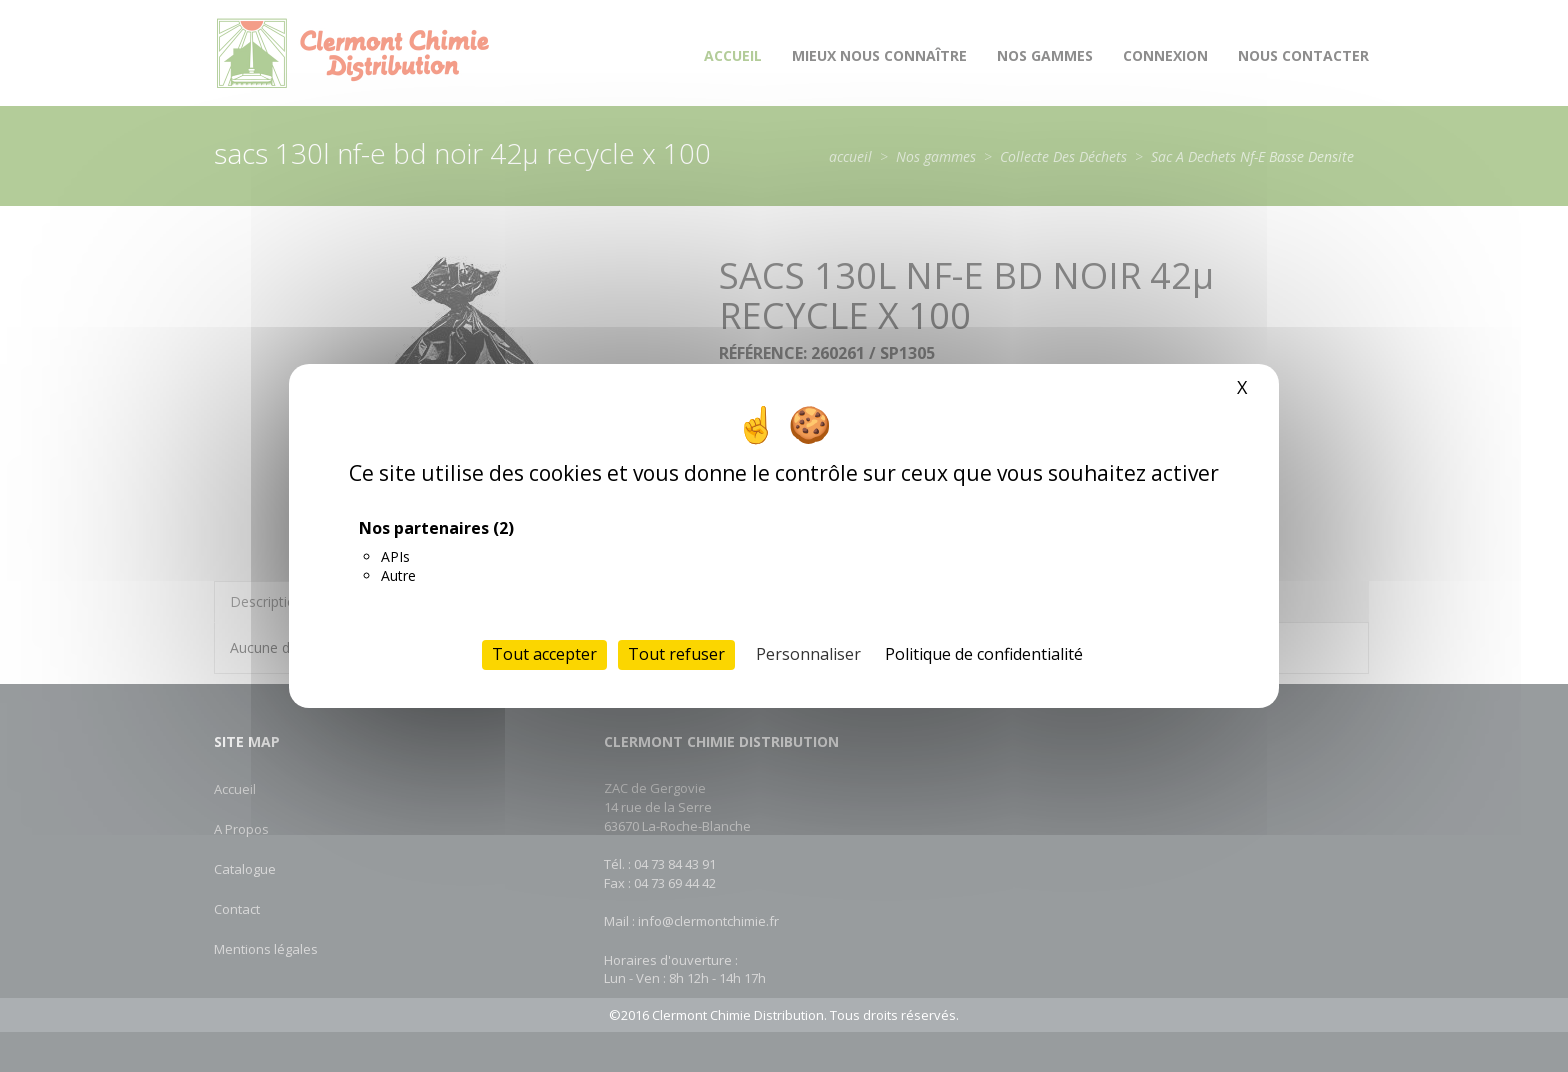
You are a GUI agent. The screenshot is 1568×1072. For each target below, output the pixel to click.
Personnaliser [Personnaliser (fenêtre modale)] (808, 654)
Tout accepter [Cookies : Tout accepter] (544, 654)
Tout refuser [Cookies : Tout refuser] (676, 654)
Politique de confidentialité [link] (984, 654)
